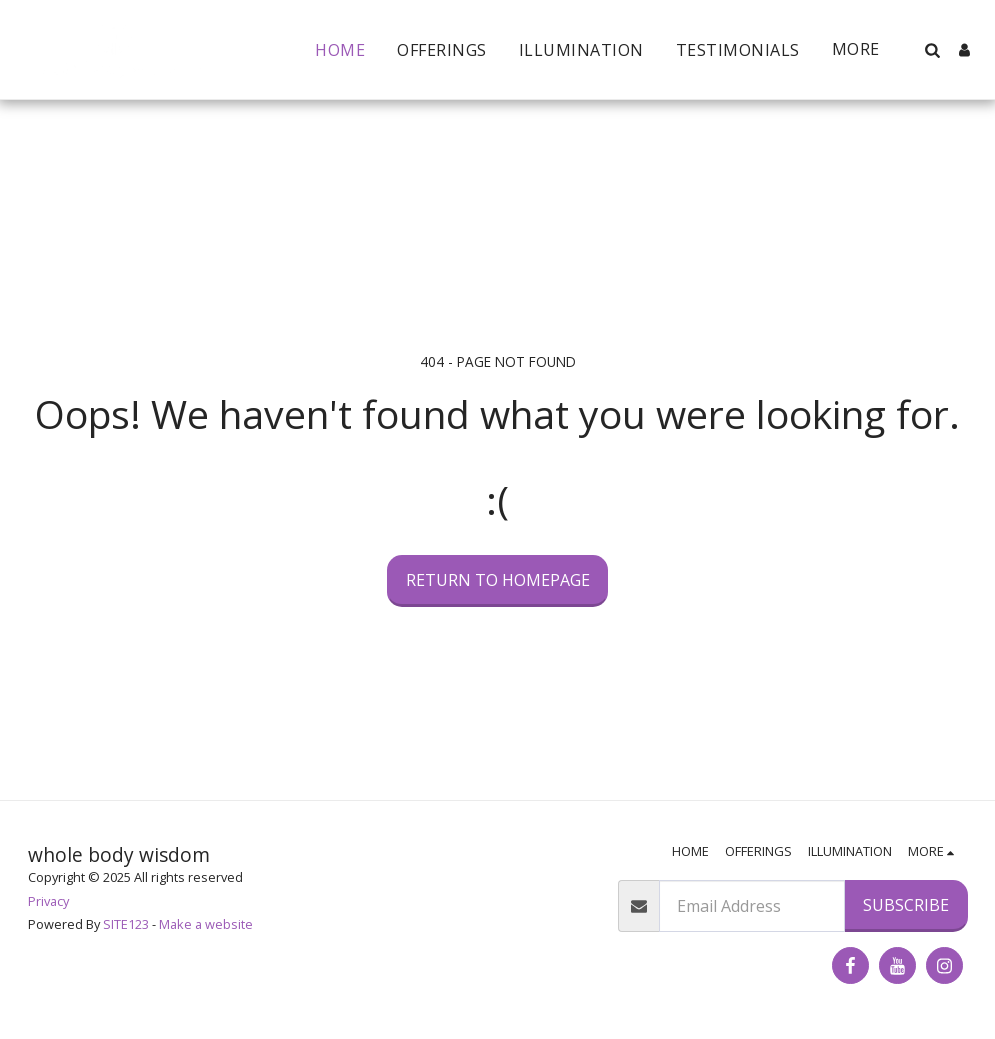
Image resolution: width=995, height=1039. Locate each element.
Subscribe (906, 905)
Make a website (206, 924)
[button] (932, 50)
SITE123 (126, 924)
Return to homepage (498, 580)
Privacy (48, 901)
